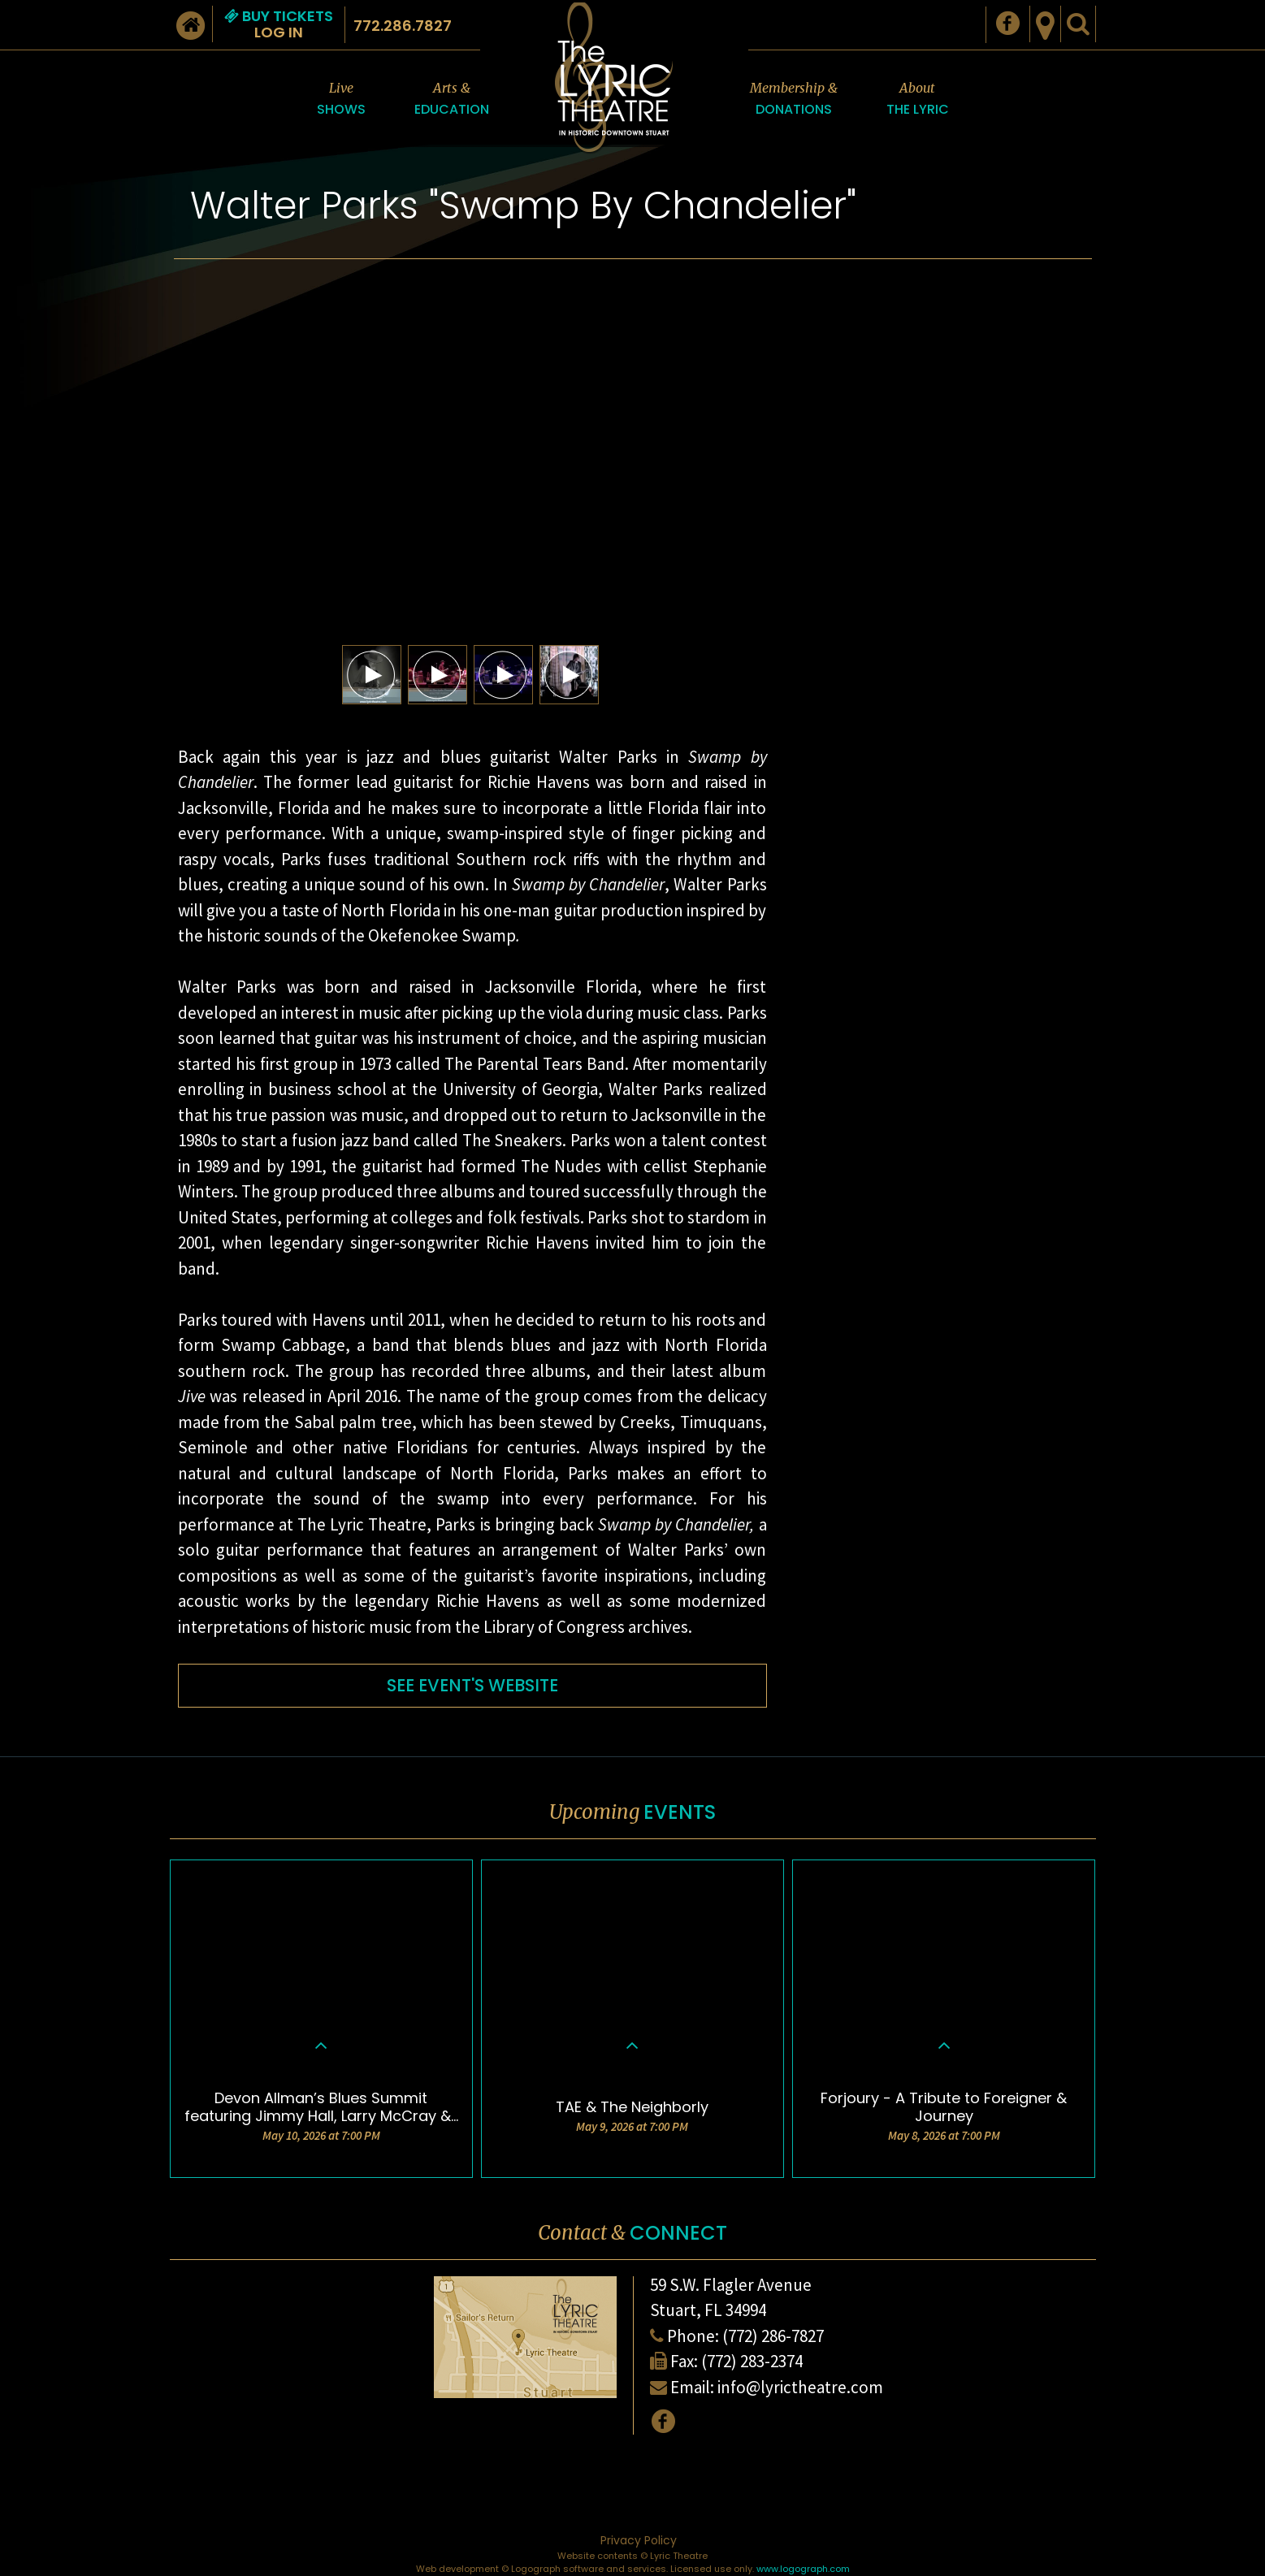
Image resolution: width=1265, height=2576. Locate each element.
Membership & (794, 99)
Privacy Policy (638, 2540)
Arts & (451, 99)
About (917, 99)
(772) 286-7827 (773, 2336)
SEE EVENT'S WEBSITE (472, 1685)
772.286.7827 (402, 25)
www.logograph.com (803, 2568)
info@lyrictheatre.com (800, 2387)
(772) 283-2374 (752, 2361)
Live (341, 99)
